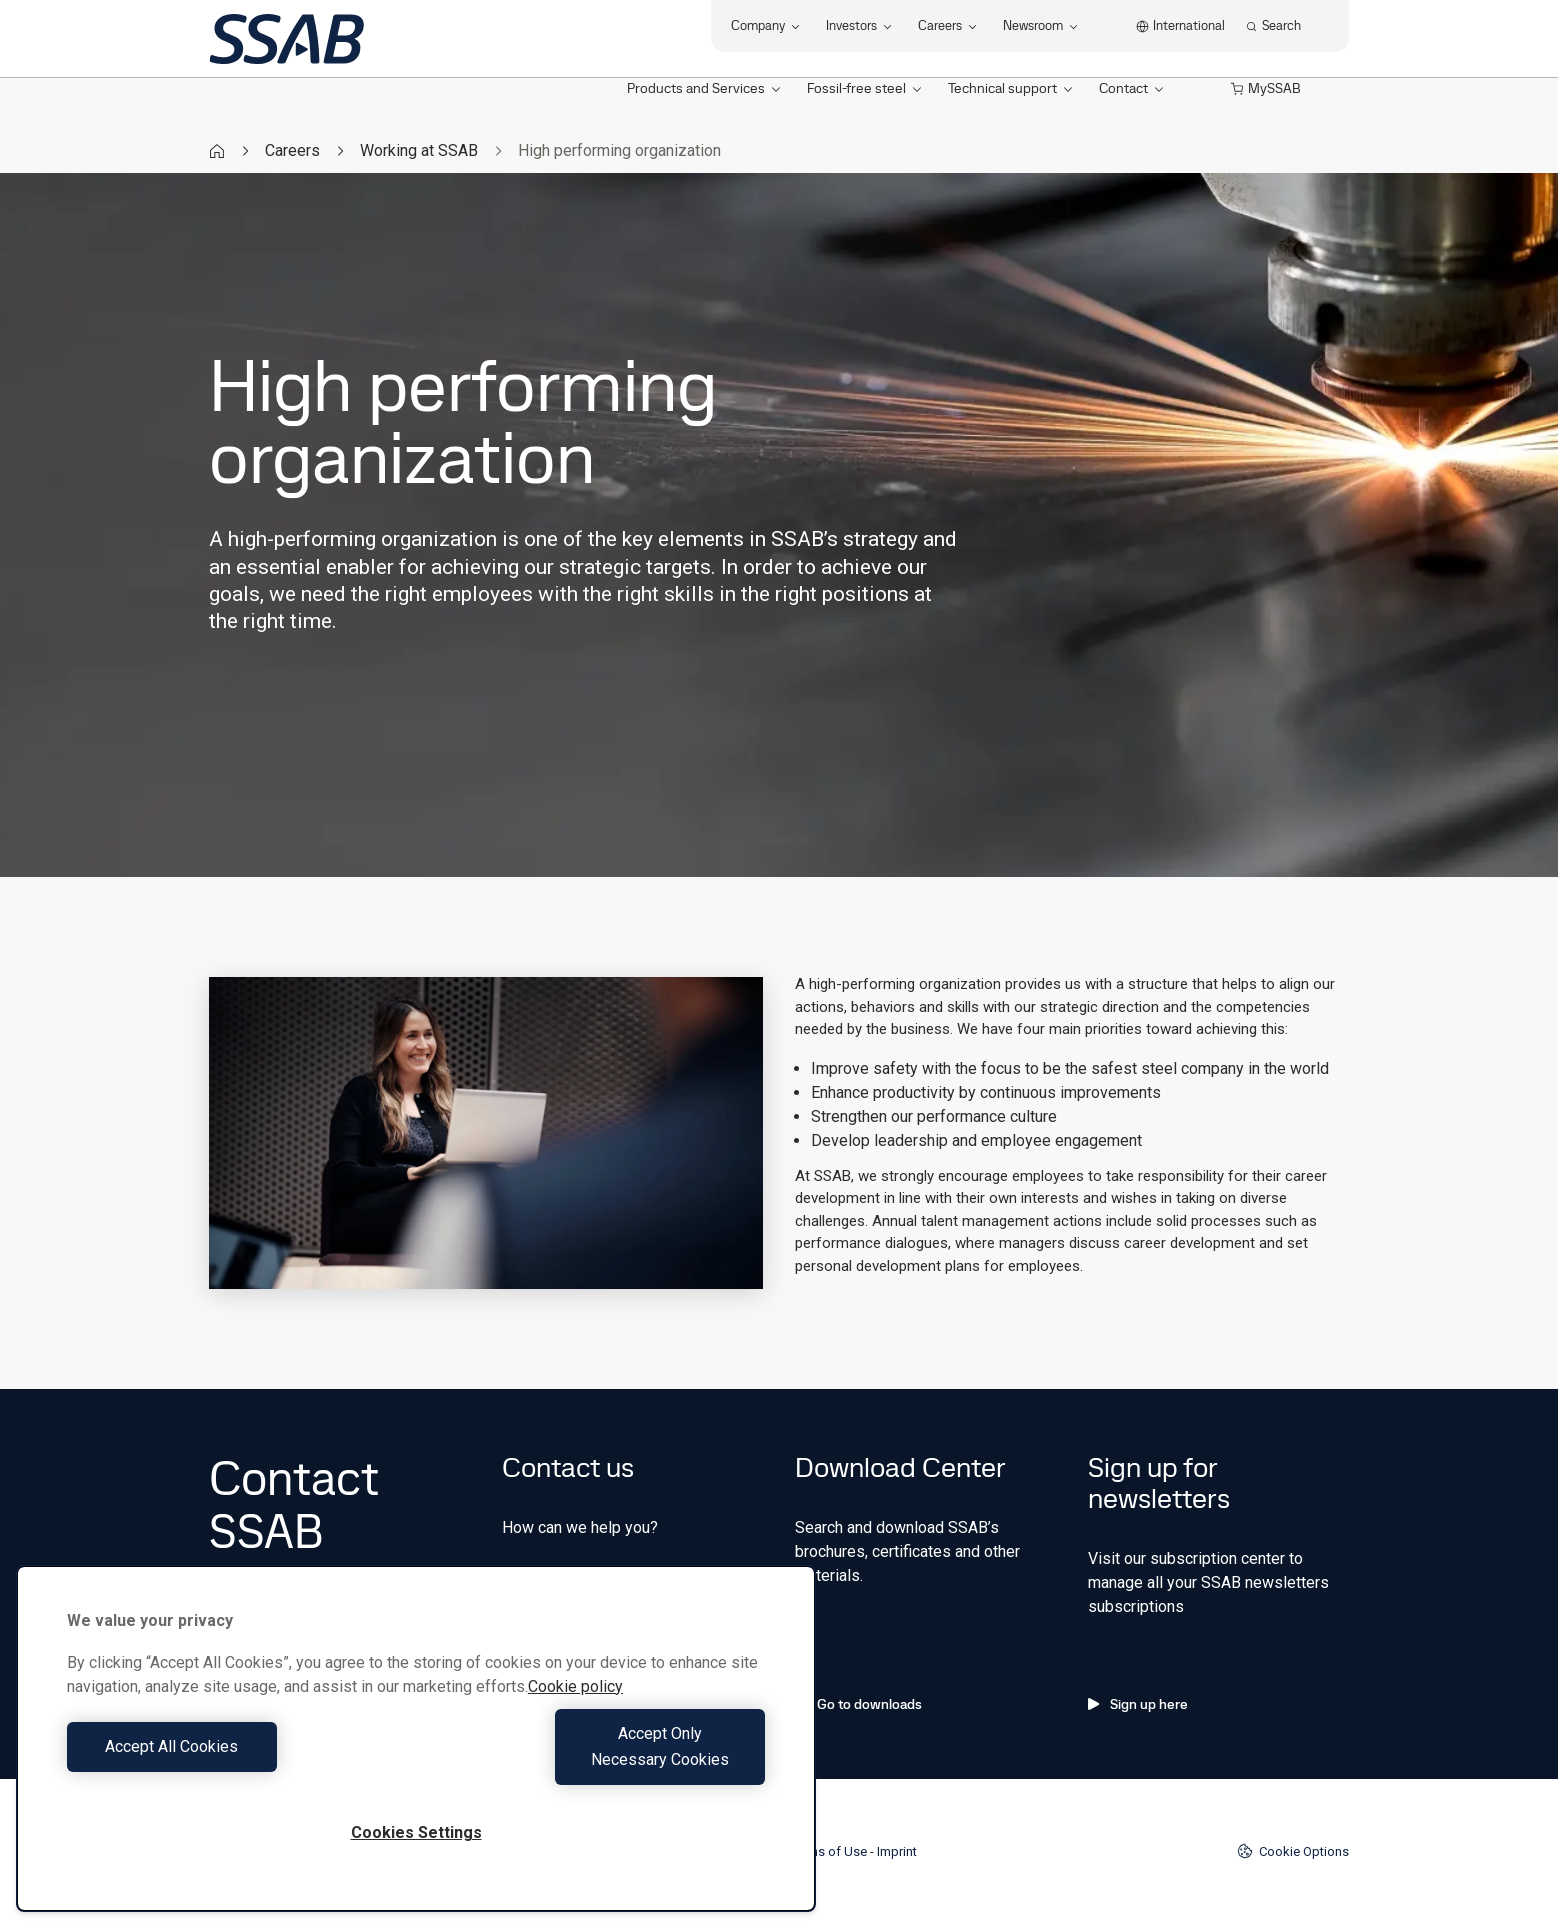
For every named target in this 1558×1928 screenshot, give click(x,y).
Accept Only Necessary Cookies (596, 1759)
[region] (416, 1751)
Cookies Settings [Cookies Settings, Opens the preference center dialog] (416, 1832)
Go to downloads (858, 1704)
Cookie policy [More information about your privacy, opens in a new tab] (575, 1712)
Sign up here (1138, 1704)
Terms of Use (828, 1851)
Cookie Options (1293, 1851)
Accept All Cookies (236, 1759)
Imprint (897, 1851)
